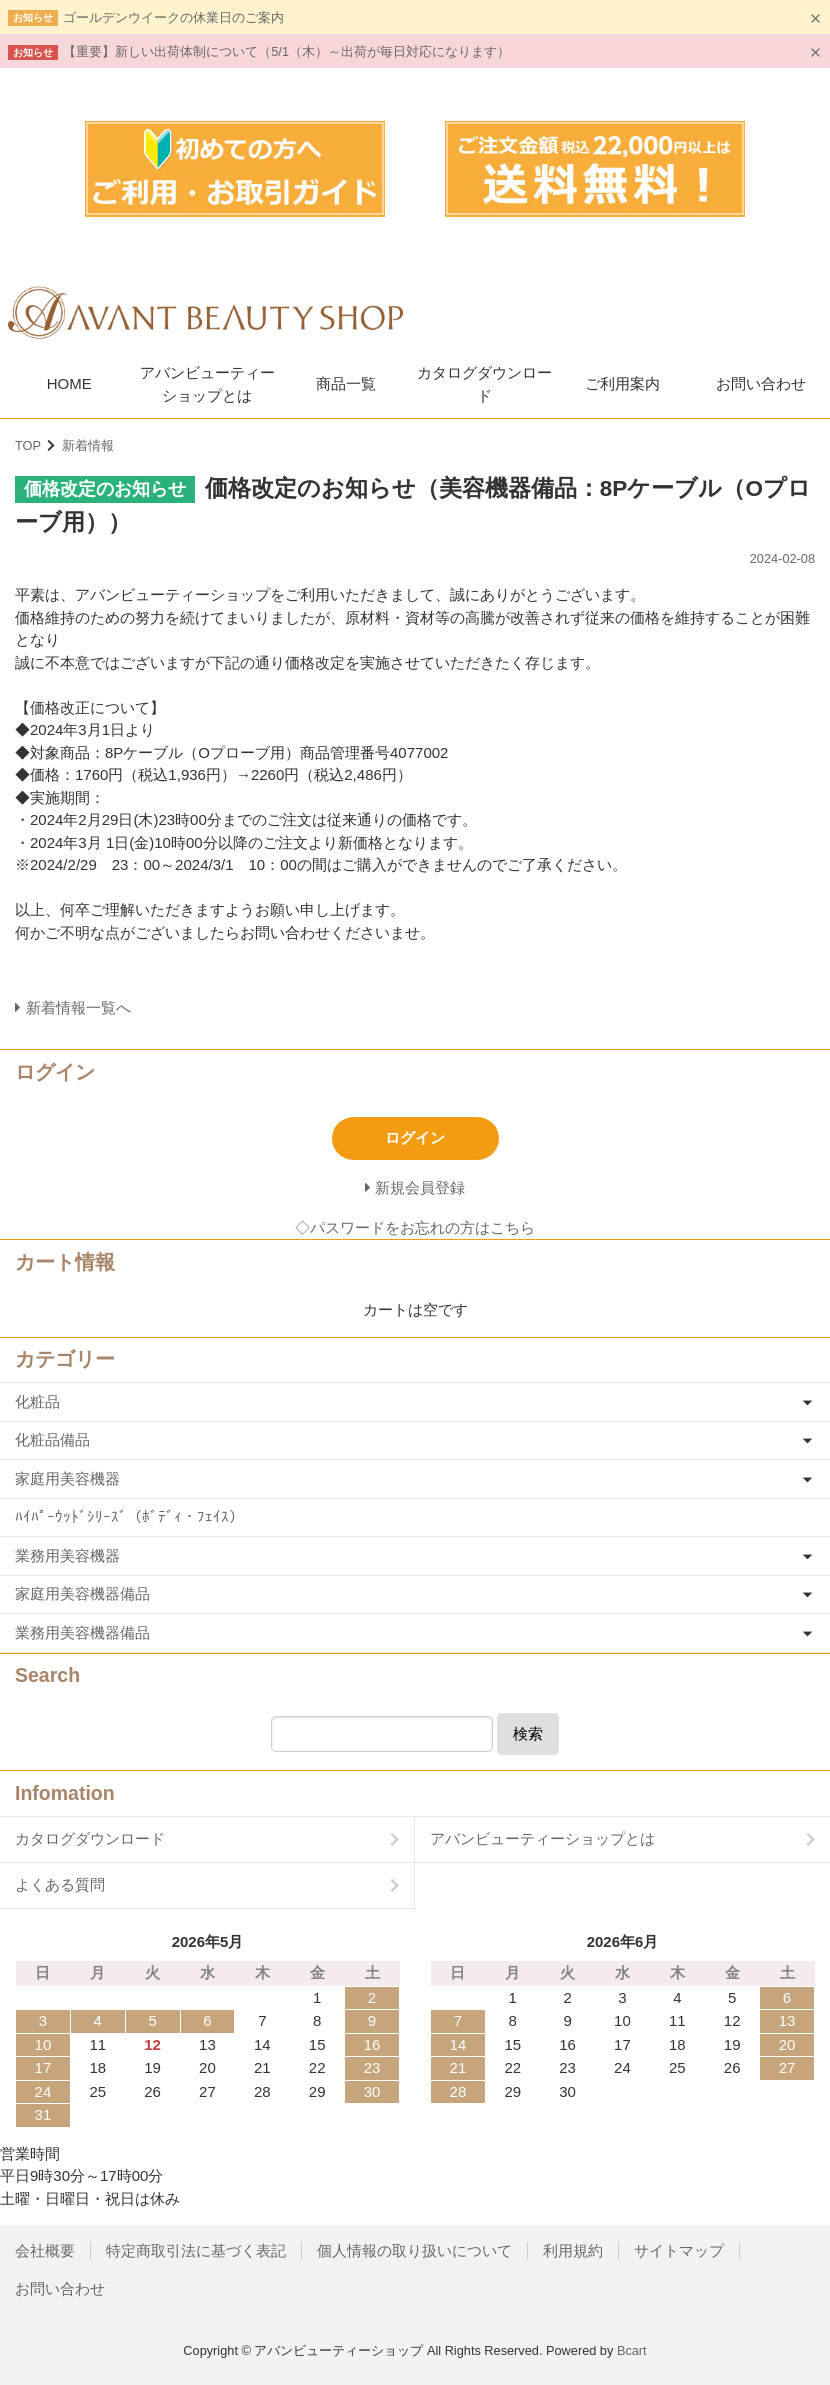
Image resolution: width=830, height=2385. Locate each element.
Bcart (632, 2350)
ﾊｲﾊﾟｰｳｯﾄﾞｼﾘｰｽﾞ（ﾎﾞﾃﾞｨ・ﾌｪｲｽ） (129, 1516)
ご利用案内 (622, 383)
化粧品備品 (52, 1439)
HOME (69, 383)
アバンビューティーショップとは (207, 384)
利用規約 (573, 2250)
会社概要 (45, 2250)
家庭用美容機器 (67, 1478)
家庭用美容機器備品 (82, 1593)
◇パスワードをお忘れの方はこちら (415, 1227)
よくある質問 (60, 1884)
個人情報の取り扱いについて (414, 2250)
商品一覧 (346, 383)
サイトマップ (679, 2250)
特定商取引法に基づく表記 (196, 2250)
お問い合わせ (761, 383)
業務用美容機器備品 (82, 1632)
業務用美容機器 (67, 1555)
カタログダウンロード (484, 384)
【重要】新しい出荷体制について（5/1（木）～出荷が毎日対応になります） (286, 51)
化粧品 (37, 1401)
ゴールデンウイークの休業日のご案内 (173, 17)
